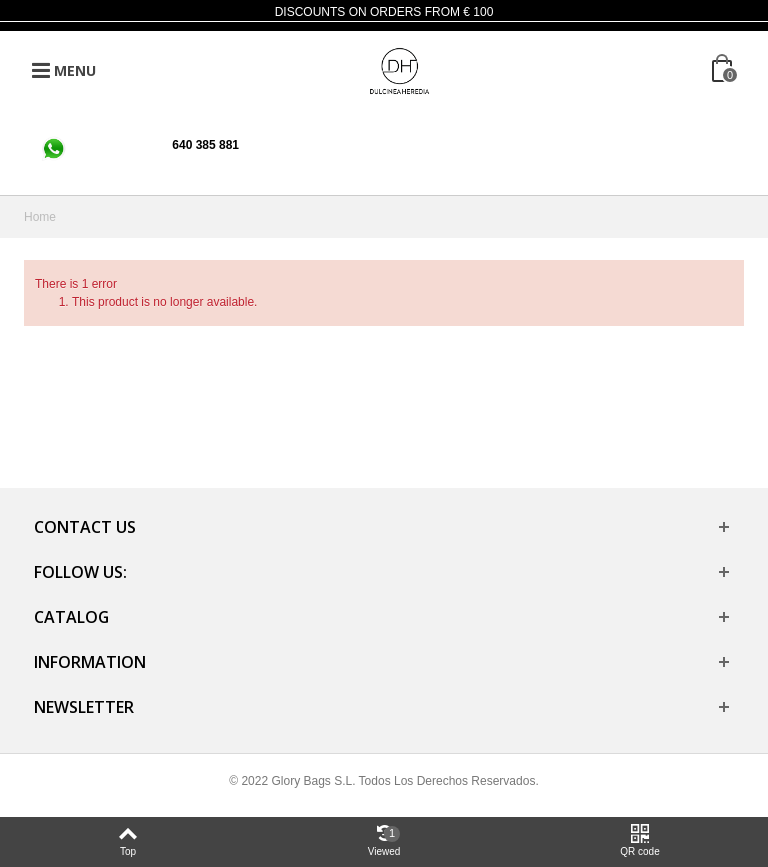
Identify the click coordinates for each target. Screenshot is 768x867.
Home (40, 217)
